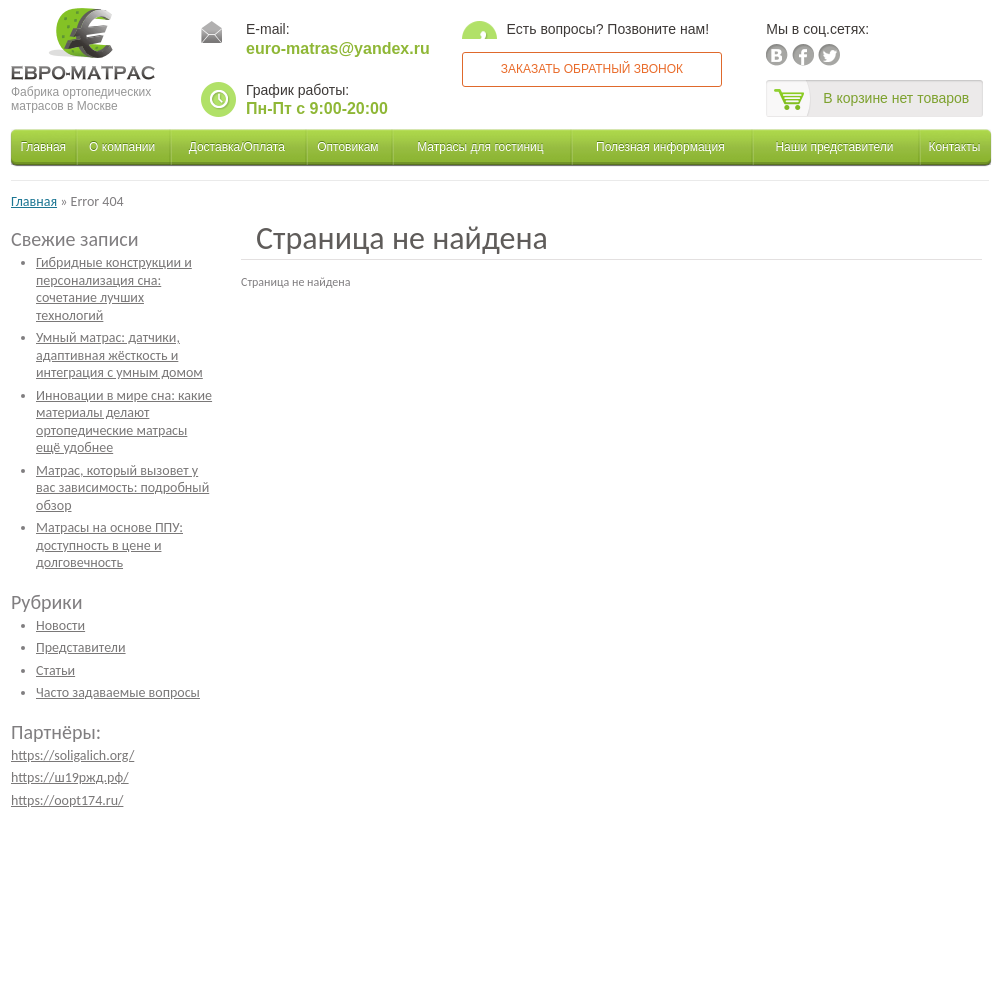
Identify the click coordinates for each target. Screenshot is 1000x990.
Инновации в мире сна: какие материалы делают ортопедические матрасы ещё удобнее (124, 422)
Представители (81, 647)
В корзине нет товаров (896, 98)
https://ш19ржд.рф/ (70, 777)
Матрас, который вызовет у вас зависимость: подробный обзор (122, 488)
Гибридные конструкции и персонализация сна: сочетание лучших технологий (114, 289)
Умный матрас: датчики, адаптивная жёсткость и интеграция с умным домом (119, 355)
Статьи (55, 670)
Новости (60, 625)
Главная (34, 201)
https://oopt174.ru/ (67, 800)
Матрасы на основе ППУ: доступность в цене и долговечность (109, 545)
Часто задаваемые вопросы (118, 692)
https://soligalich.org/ (72, 755)
